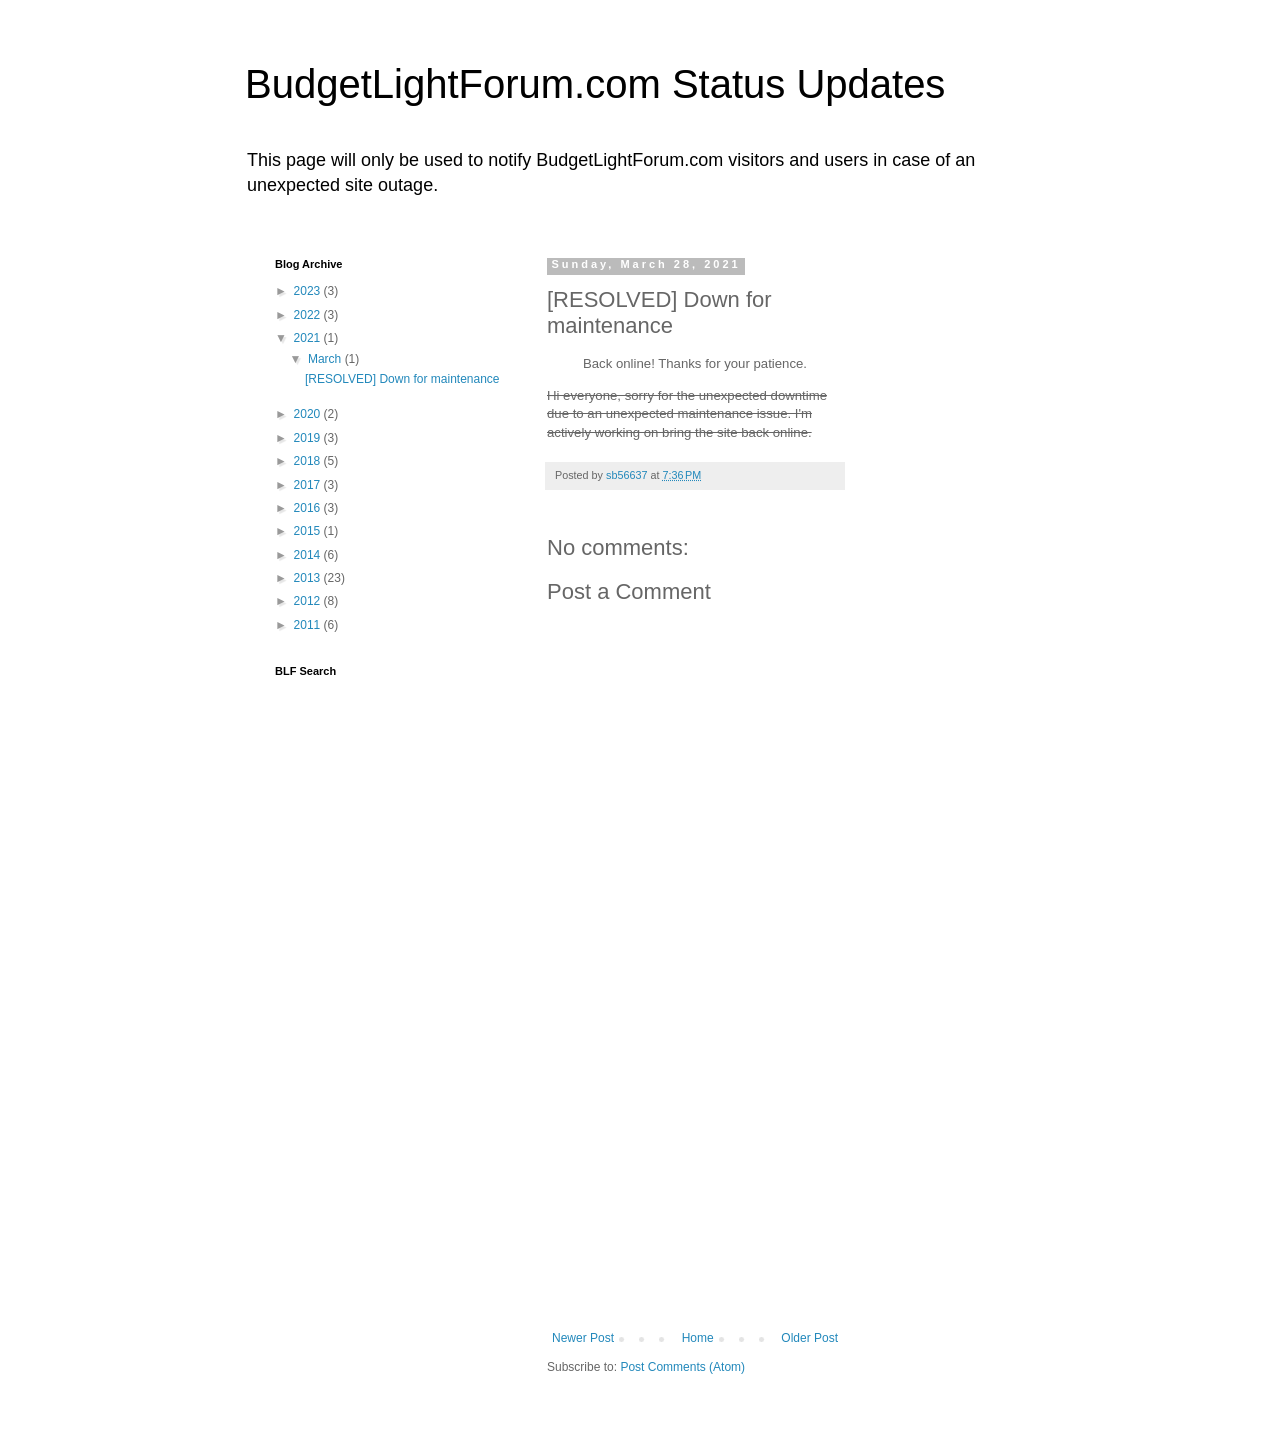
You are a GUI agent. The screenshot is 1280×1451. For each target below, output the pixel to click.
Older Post (809, 1338)
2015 (309, 531)
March (326, 359)
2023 (309, 291)
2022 (309, 315)
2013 (309, 578)
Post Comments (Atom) (682, 1367)
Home (698, 1338)
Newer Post (583, 1338)
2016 (309, 508)
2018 (309, 461)
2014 (309, 555)
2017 (309, 485)
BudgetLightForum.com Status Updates (595, 84)
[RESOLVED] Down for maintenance (402, 379)
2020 (309, 414)
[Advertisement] (697, 1181)
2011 (309, 625)
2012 (309, 601)
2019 (309, 438)
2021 (309, 338)
